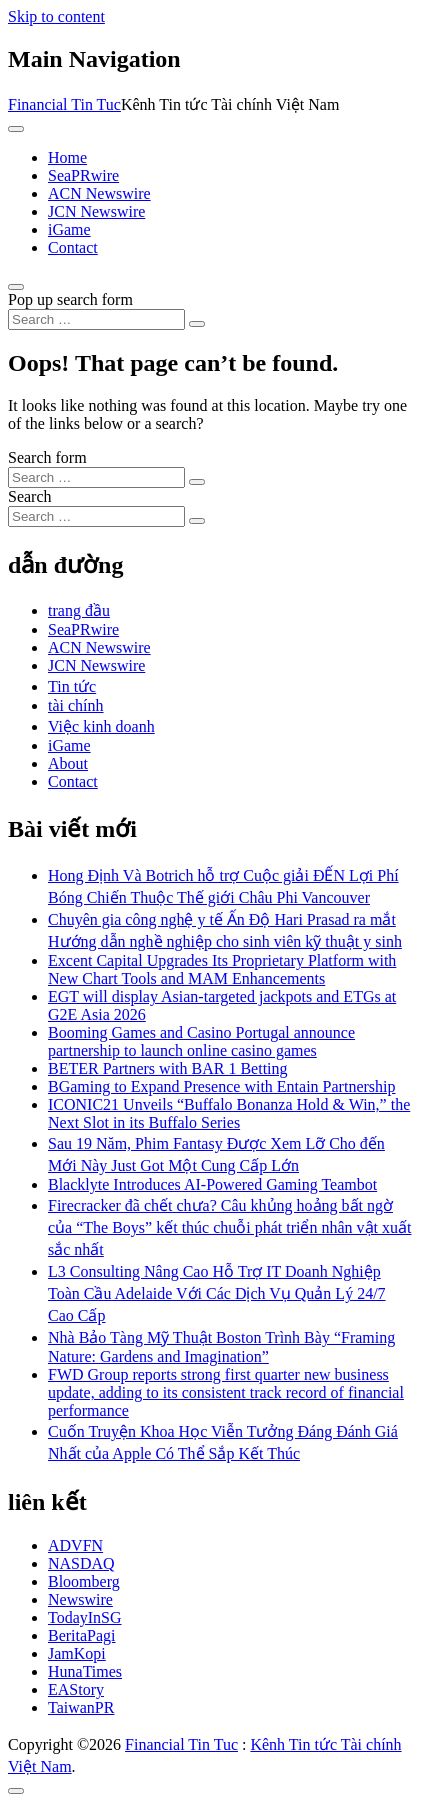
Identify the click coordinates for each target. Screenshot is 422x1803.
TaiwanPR (81, 1707)
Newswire (80, 1599)
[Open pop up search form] (16, 287)
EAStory (76, 1689)
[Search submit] (197, 324)
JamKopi (77, 1653)
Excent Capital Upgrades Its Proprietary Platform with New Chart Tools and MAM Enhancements (222, 969)
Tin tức (72, 686)
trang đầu (79, 610)
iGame (69, 229)
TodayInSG (85, 1617)
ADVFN (75, 1545)
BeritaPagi (82, 1635)
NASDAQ (81, 1563)
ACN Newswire (99, 193)
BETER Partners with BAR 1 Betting (168, 1068)
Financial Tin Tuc (64, 104)
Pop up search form (70, 299)
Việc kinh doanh (101, 726)
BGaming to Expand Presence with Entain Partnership (221, 1086)
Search (30, 496)
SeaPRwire (83, 175)
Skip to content (56, 16)
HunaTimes (85, 1671)
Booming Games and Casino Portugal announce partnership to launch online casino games (201, 1041)
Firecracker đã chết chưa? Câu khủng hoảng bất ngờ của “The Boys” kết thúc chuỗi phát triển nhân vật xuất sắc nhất (229, 1227)
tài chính (76, 705)
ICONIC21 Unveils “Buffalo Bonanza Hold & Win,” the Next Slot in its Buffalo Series (229, 1113)
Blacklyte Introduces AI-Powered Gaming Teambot (212, 1184)
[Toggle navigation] (16, 129)
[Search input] (96, 319)
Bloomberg (84, 1581)
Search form (47, 457)
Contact (73, 247)
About (68, 763)
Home (67, 157)
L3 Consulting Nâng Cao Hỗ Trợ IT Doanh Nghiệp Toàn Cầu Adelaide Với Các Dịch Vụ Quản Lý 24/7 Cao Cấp (217, 1293)
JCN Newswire (96, 211)
